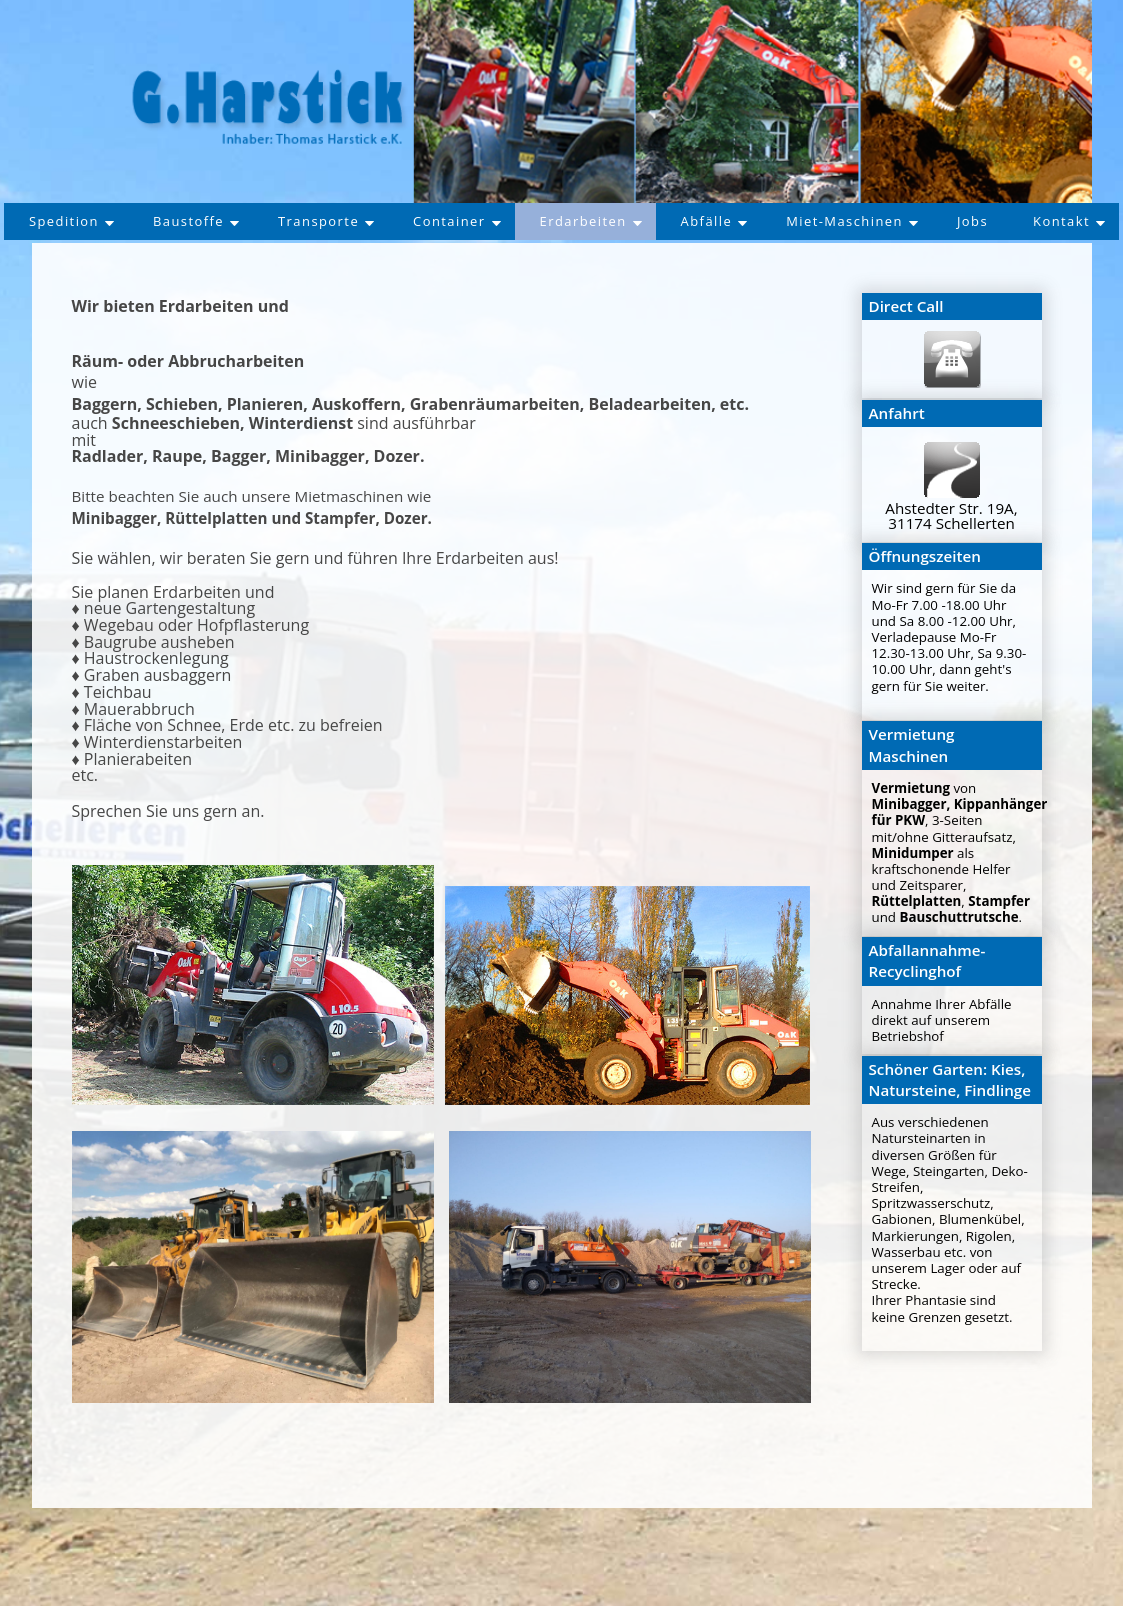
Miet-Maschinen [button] (919, 221)
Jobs (1043, 221)
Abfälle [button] (775, 221)
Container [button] (510, 221)
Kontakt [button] (566, 260)
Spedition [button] (112, 221)
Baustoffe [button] (241, 221)
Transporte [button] (375, 221)
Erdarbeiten (648, 221)
